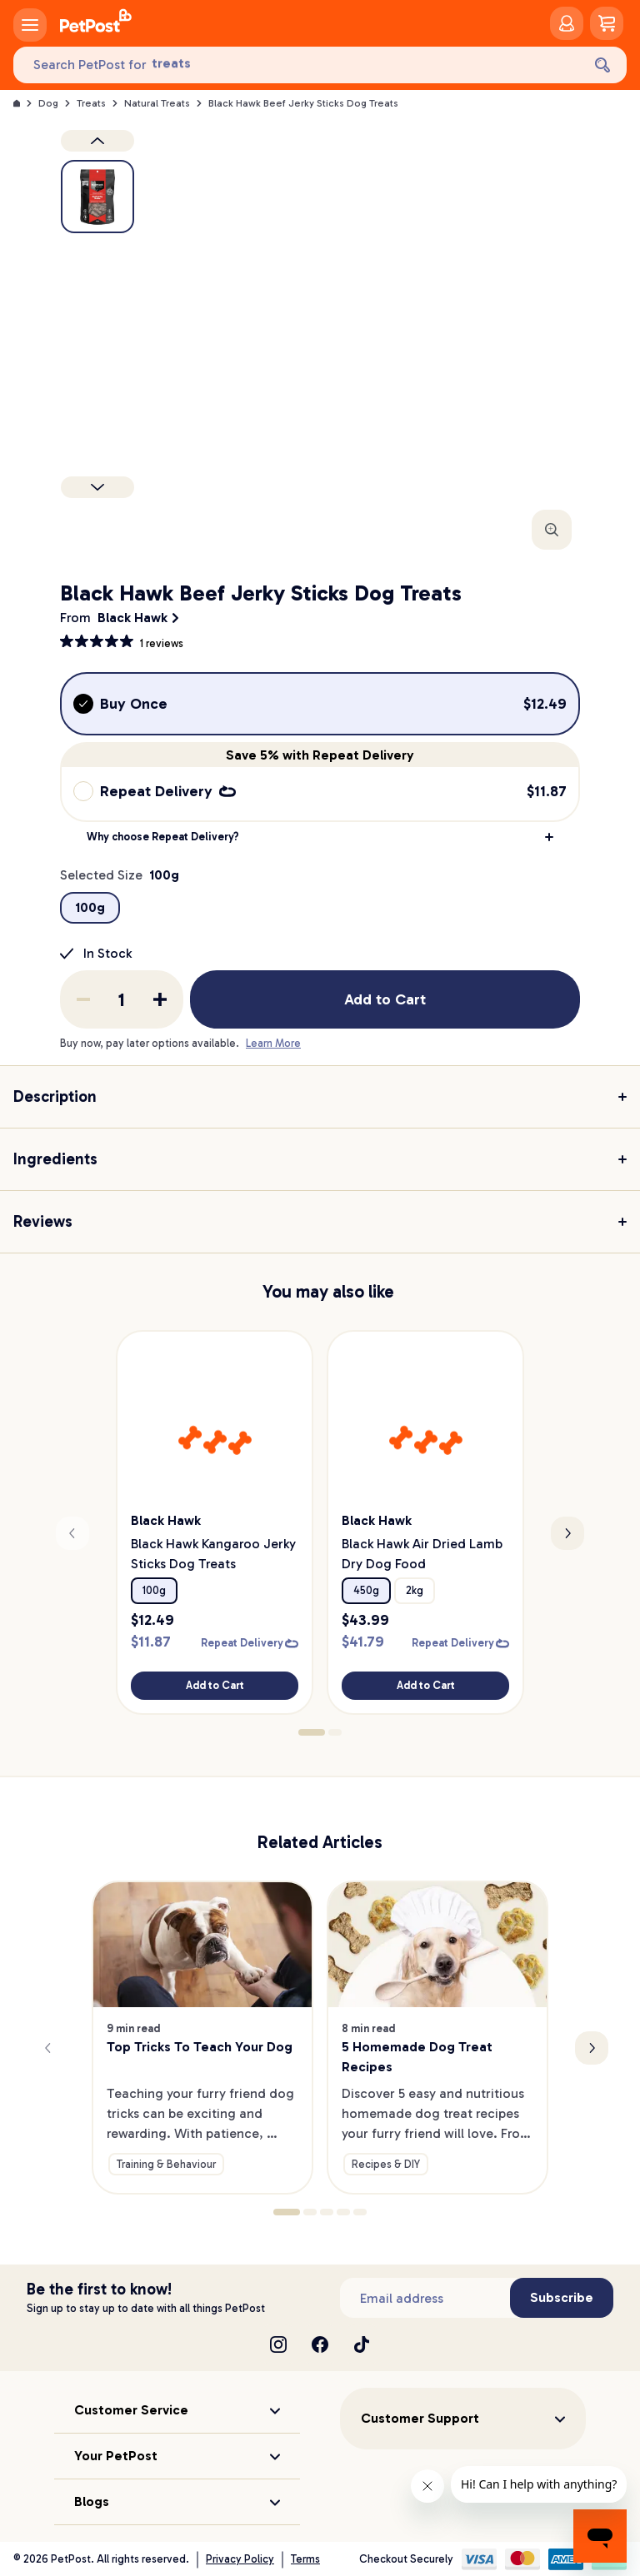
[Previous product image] (97, 141)
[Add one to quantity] (160, 999)
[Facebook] (320, 2344)
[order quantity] (121, 999)
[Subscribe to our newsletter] (425, 2298)
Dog (48, 103)
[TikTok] (362, 2344)
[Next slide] (567, 1533)
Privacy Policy (240, 2559)
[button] (320, 837)
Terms (305, 2559)
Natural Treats (157, 103)
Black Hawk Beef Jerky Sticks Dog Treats (303, 103)
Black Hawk (133, 617)
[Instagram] (278, 2344)
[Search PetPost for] (297, 65)
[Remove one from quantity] (83, 999)
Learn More (273, 1043)
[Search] (602, 65)
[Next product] (97, 487)
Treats (91, 103)
